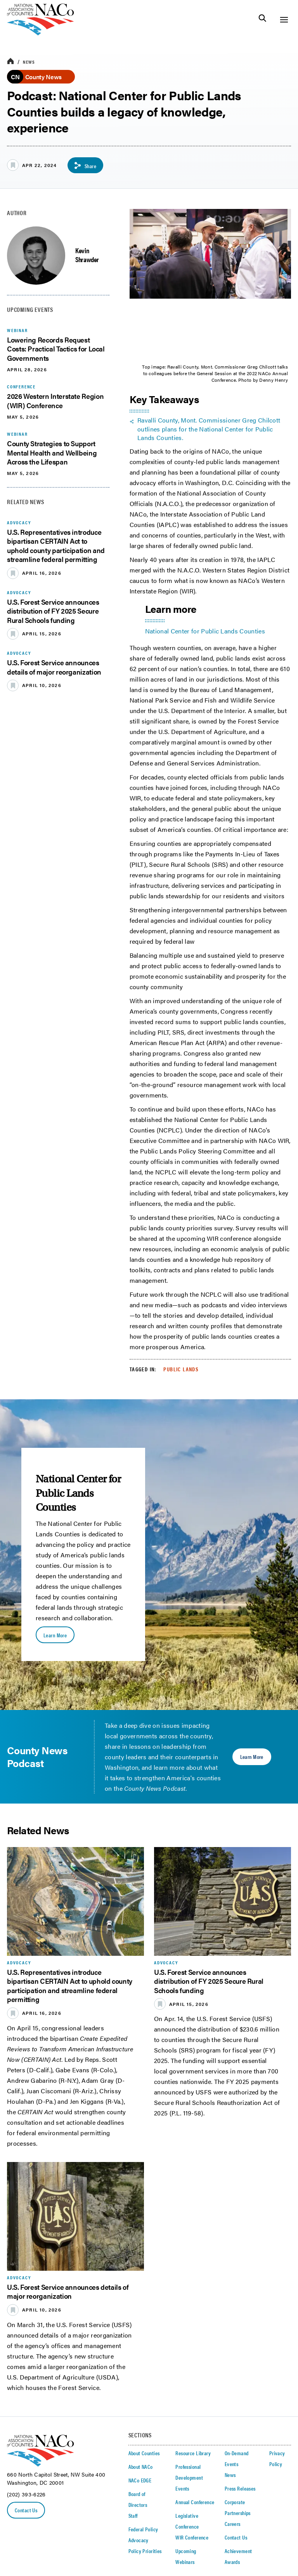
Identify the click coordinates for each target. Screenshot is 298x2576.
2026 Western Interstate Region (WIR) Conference (55, 400)
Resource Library (193, 2453)
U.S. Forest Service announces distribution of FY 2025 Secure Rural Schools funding (53, 611)
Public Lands (181, 1369)
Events (182, 2488)
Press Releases (240, 2488)
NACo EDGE (140, 2480)
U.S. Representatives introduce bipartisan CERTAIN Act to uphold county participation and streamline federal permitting (56, 545)
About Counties (144, 2453)
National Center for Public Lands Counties (205, 630)
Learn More (55, 1635)
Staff (133, 2515)
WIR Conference (191, 2537)
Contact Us (26, 2510)
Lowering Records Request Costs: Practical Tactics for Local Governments (56, 349)
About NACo (140, 2466)
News (29, 61)
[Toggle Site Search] (262, 19)
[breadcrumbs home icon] (10, 61)
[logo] (40, 33)
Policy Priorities (145, 2551)
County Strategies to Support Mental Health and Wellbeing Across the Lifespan (52, 452)
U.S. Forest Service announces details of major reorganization (54, 666)
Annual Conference (194, 2502)
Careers (233, 2523)
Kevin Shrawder (87, 254)
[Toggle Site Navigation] (284, 19)
